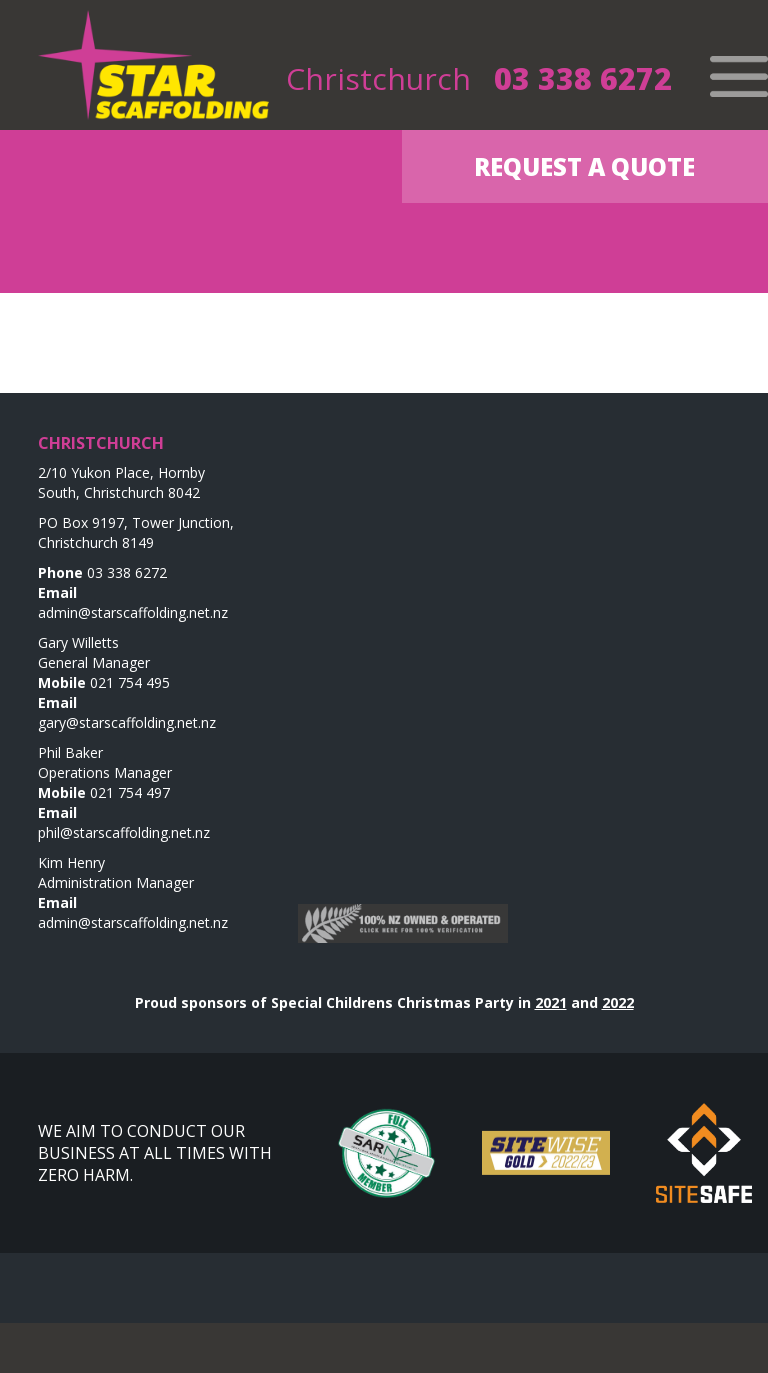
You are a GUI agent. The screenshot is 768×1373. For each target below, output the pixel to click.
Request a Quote (584, 166)
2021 (551, 1002)
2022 (618, 1002)
